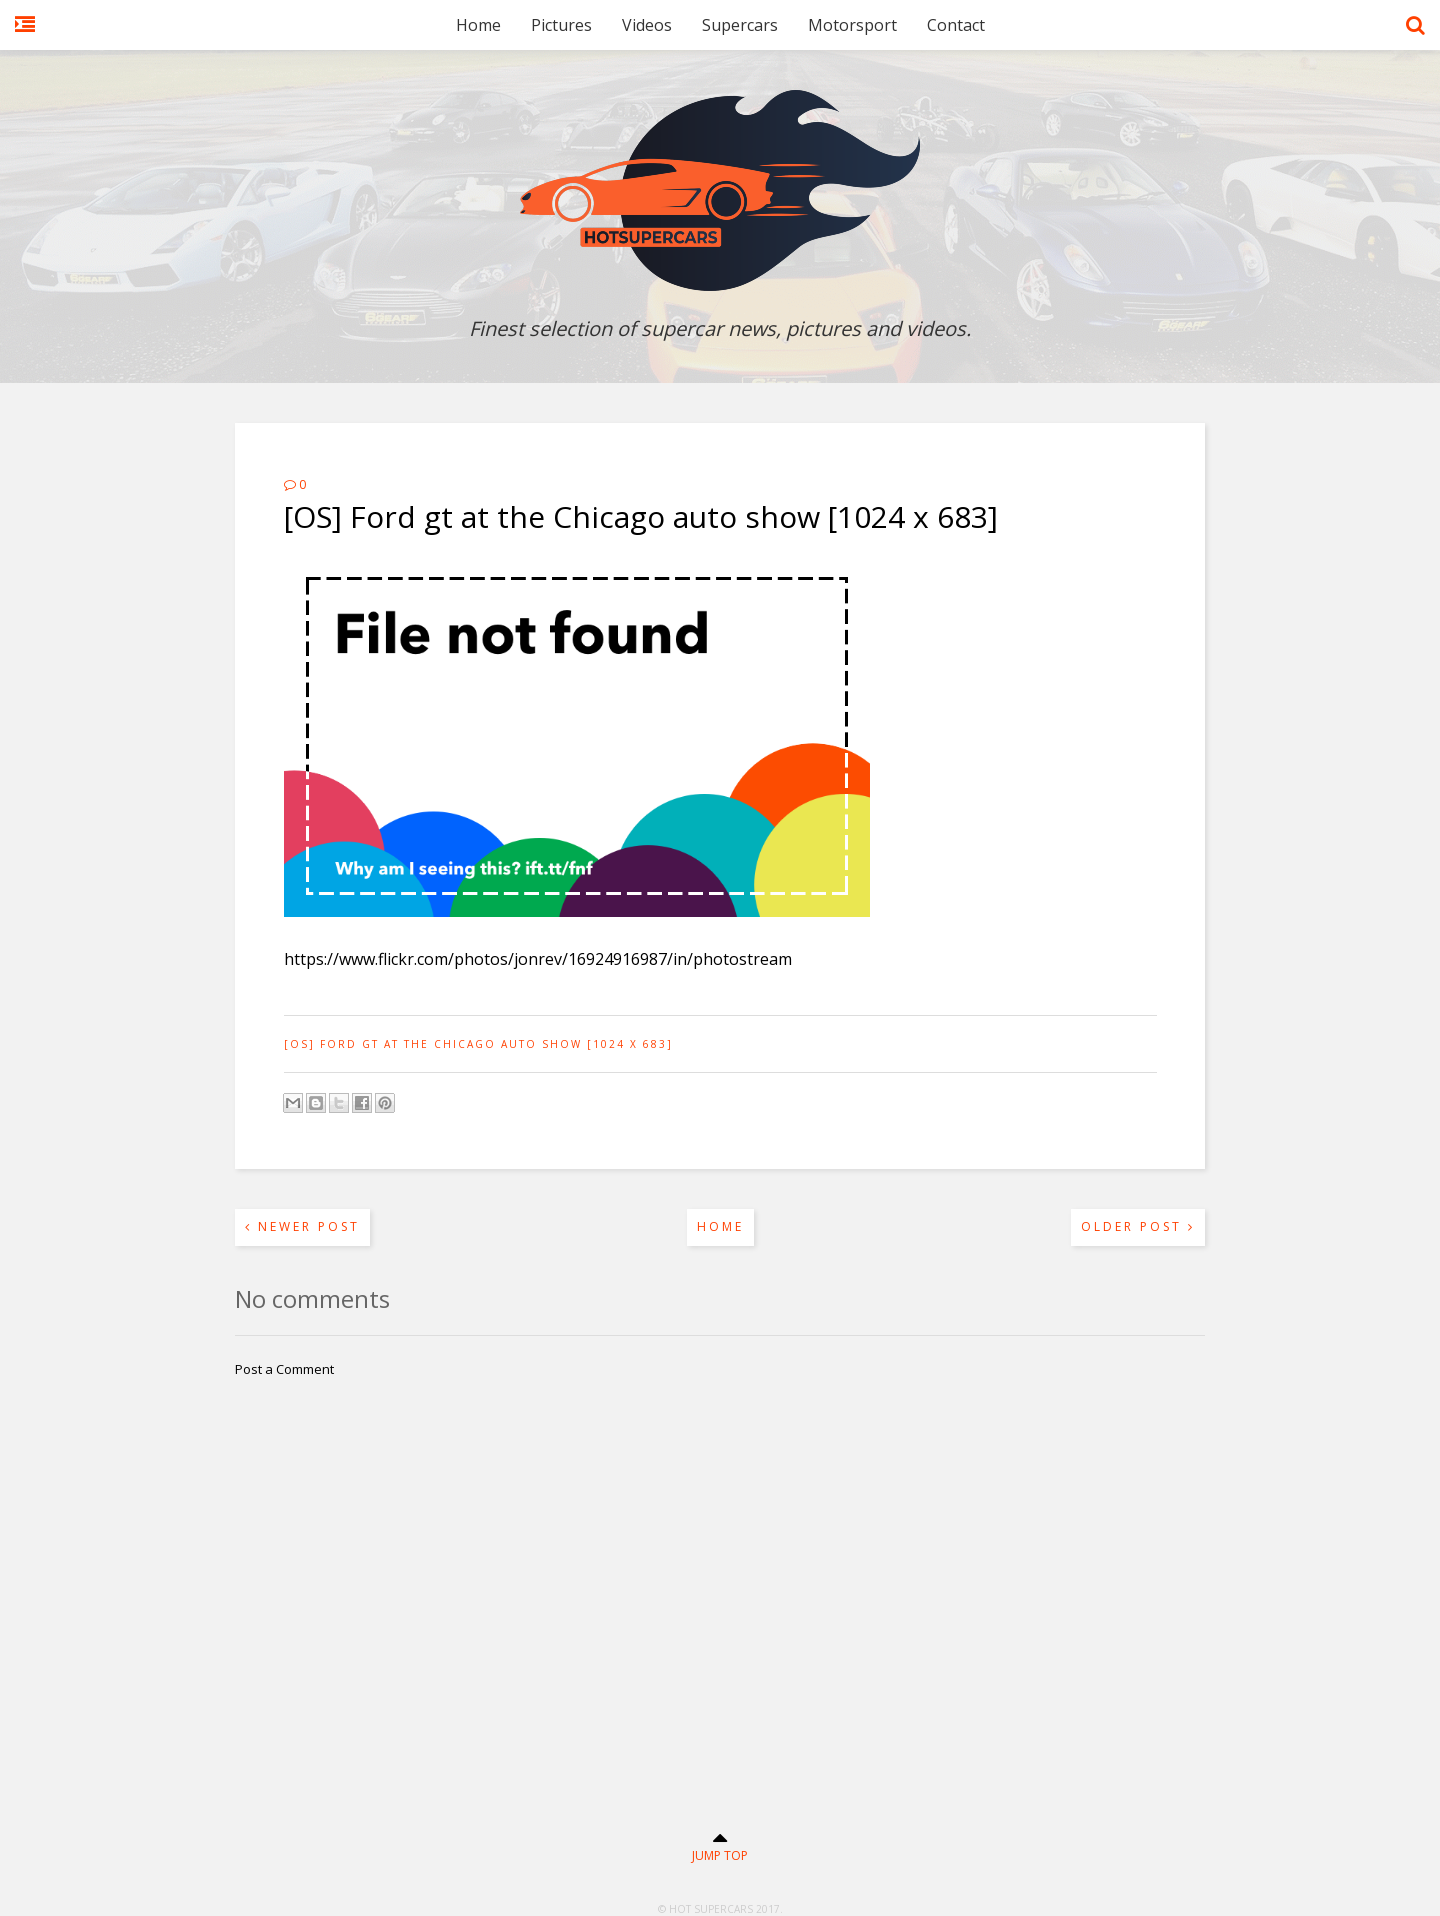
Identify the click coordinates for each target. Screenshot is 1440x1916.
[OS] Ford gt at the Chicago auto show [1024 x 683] (478, 1044)
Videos (647, 25)
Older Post (1138, 1226)
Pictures (561, 25)
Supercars (740, 25)
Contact (956, 25)
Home (478, 25)
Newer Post (302, 1226)
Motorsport (852, 25)
